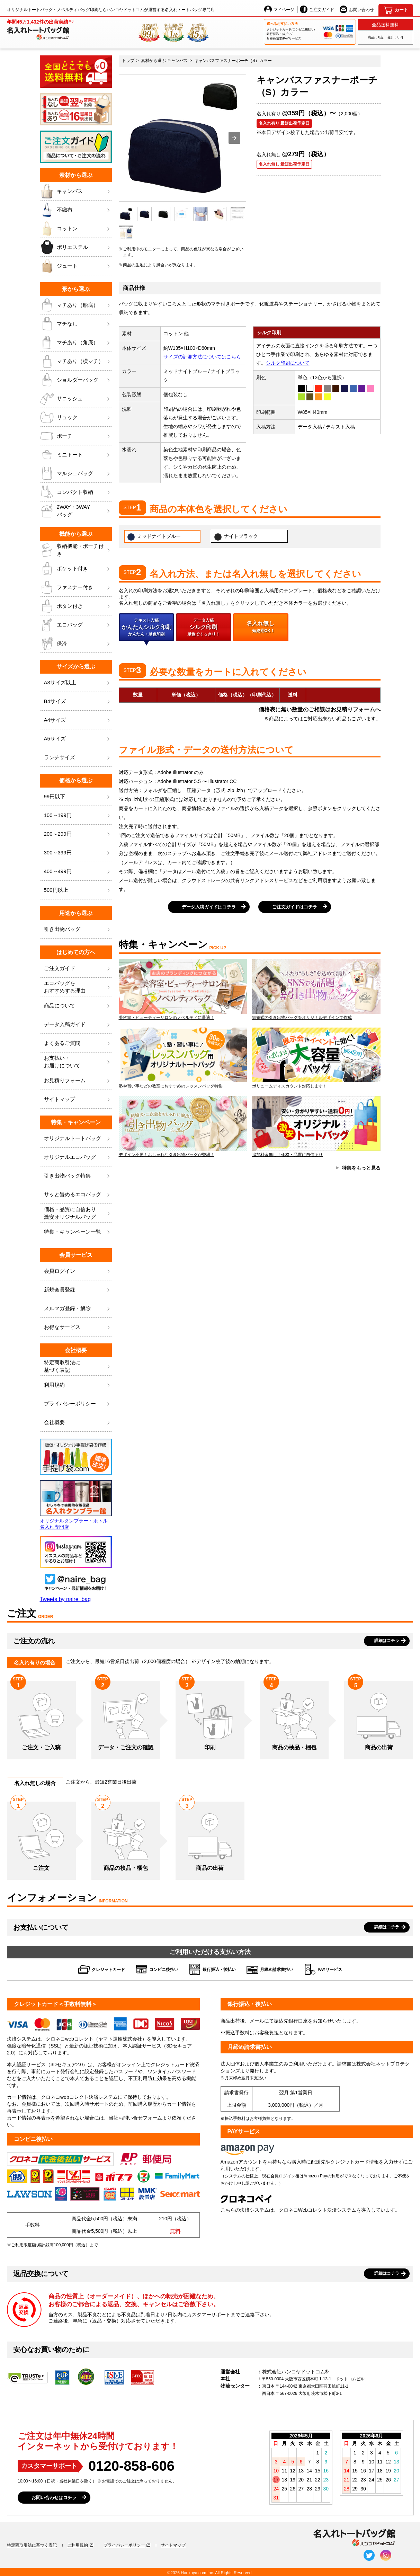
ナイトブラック (236, 537)
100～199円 (78, 815)
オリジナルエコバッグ (78, 1157)
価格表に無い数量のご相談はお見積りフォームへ (320, 709)
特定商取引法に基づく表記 (32, 2545)
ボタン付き (76, 606)
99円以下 (78, 796)
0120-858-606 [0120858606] (131, 2465)
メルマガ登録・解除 (78, 1308)
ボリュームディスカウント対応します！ (316, 1058)
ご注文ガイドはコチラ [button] (294, 906)
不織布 (76, 210)
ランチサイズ (78, 757)
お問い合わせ (357, 9)
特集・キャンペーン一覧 (78, 1232)
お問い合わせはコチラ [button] (54, 2497)
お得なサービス (78, 1327)
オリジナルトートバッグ (78, 1138)
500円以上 (78, 890)
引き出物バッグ (78, 929)
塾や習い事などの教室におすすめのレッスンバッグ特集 (183, 1058)
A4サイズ (78, 720)
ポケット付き (76, 568)
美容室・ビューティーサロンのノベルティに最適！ (183, 989)
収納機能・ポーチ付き (76, 550)
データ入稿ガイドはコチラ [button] (209, 906)
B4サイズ (78, 701)
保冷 (76, 643)
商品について (78, 1006)
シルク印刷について (288, 363)
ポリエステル (76, 247)
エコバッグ (76, 625)
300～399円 (78, 853)
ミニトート (76, 454)
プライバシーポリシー (78, 1404)
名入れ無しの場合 (35, 1783)
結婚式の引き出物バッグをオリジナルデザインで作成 (316, 989)
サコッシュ (76, 398)
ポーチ (76, 436)
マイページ (279, 9)
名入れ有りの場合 (34, 1662)
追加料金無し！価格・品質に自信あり (316, 1126)
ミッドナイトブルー (154, 537)
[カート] (395, 10)
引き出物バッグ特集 (78, 1176)
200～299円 (78, 834)
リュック (76, 417)
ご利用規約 (77, 2545)
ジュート (76, 266)
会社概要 (78, 1422)
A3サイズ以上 (78, 682)
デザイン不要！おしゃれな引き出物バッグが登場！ (183, 1126)
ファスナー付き (76, 587)
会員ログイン (78, 1271)
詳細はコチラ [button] (386, 1640)
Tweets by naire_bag (65, 1599)
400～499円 (78, 871)
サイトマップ (78, 1099)
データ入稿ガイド (78, 1024)
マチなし (76, 324)
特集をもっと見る (361, 1168)
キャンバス (76, 191)
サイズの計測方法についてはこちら (202, 356)
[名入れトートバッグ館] (40, 29)
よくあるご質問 (78, 1043)
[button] (234, 138)
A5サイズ (78, 739)
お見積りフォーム (78, 1080)
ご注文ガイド (317, 9)
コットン (76, 228)
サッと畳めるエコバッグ (78, 1194)
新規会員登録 (78, 1290)
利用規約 (78, 1385)
